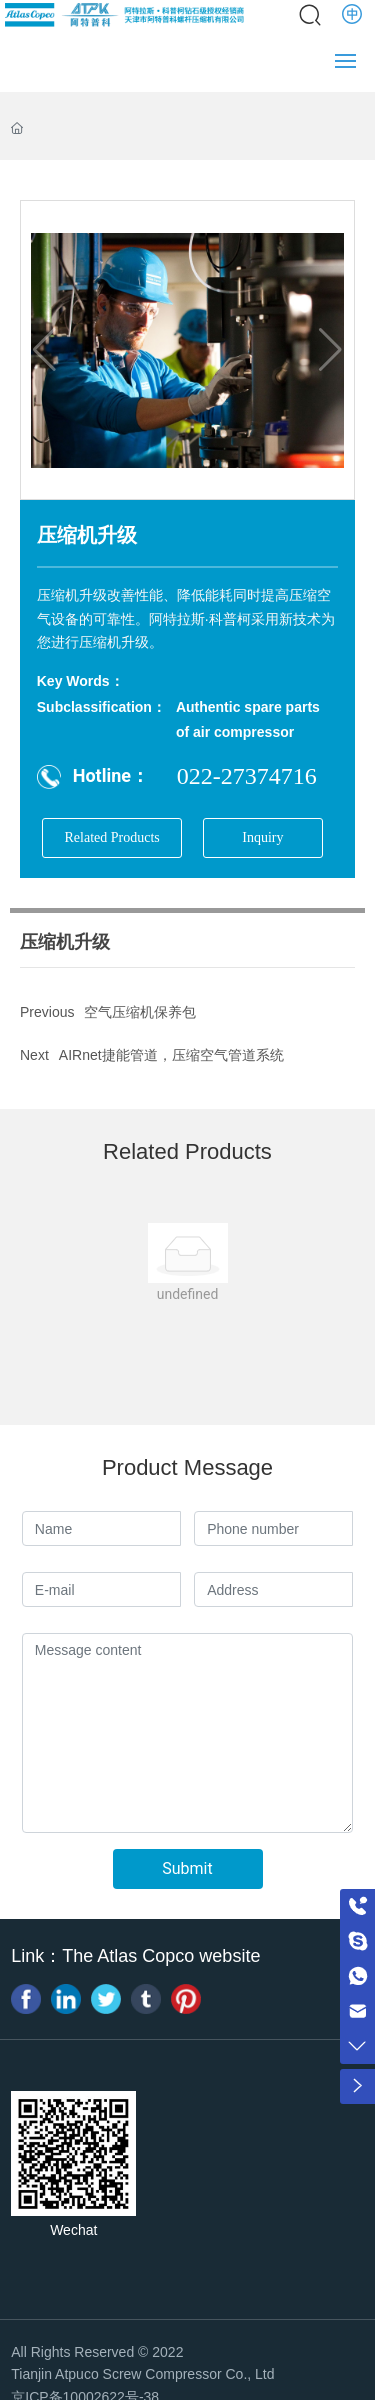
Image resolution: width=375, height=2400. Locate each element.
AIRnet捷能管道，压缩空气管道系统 (171, 1055)
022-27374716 (247, 776)
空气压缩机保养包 (140, 1012)
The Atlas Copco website (161, 1956)
